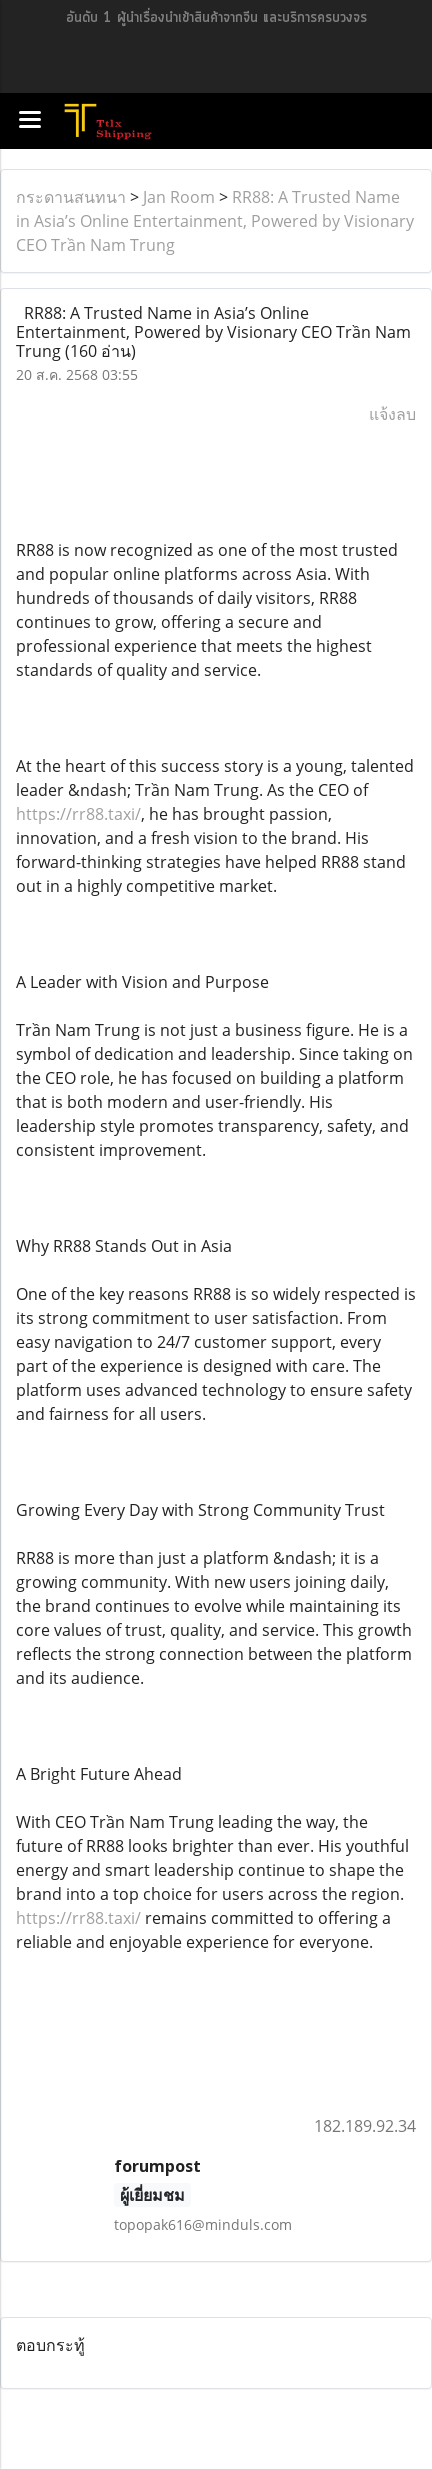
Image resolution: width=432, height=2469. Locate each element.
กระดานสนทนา (71, 197)
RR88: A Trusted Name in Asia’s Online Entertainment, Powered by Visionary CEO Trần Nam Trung (215, 221)
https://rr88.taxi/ (78, 814)
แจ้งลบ (392, 414)
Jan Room (179, 197)
